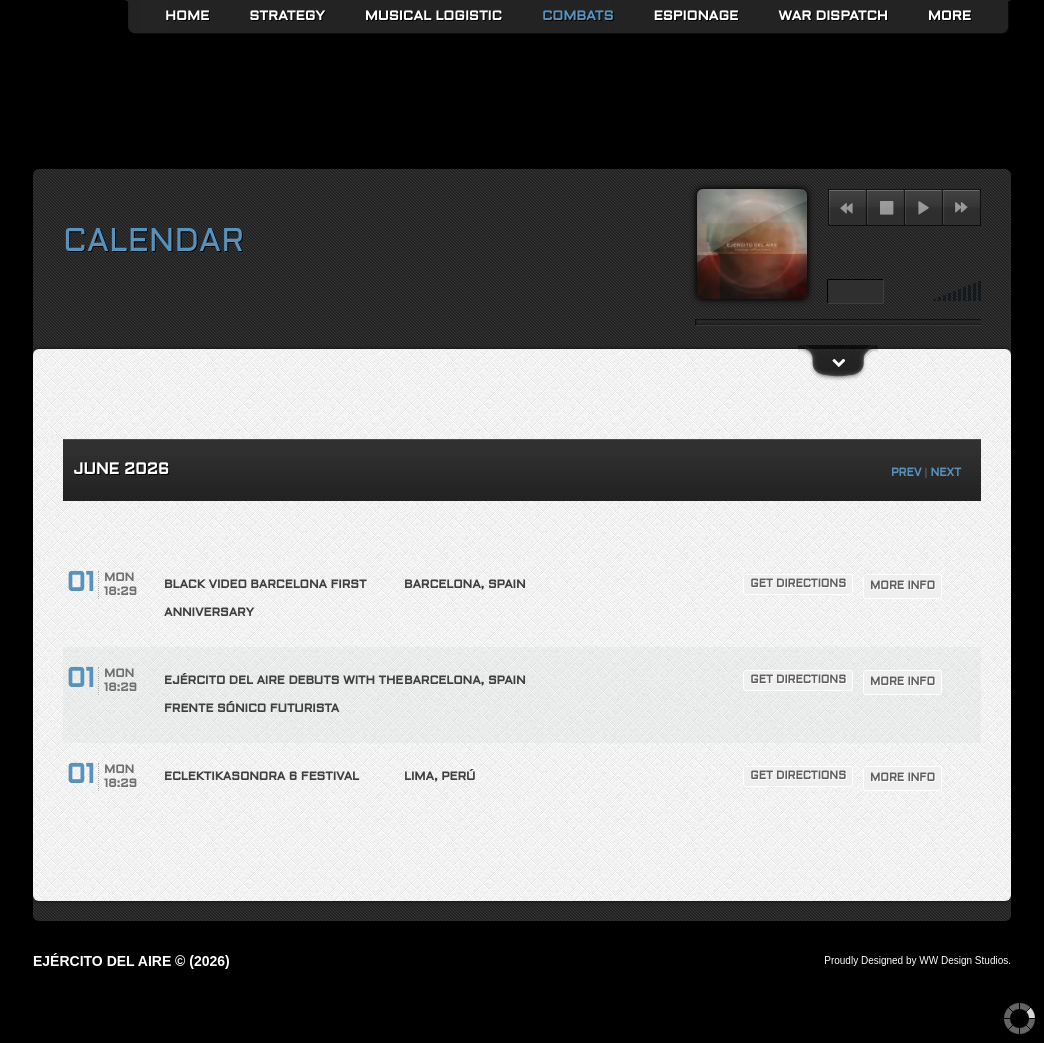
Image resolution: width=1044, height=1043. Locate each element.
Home (187, 16)
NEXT (946, 473)
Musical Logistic (433, 16)
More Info (902, 586)
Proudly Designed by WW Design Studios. (917, 960)
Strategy (287, 16)
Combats (578, 16)
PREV (906, 473)
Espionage (696, 16)
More (949, 16)
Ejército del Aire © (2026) (131, 961)
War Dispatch (832, 16)
